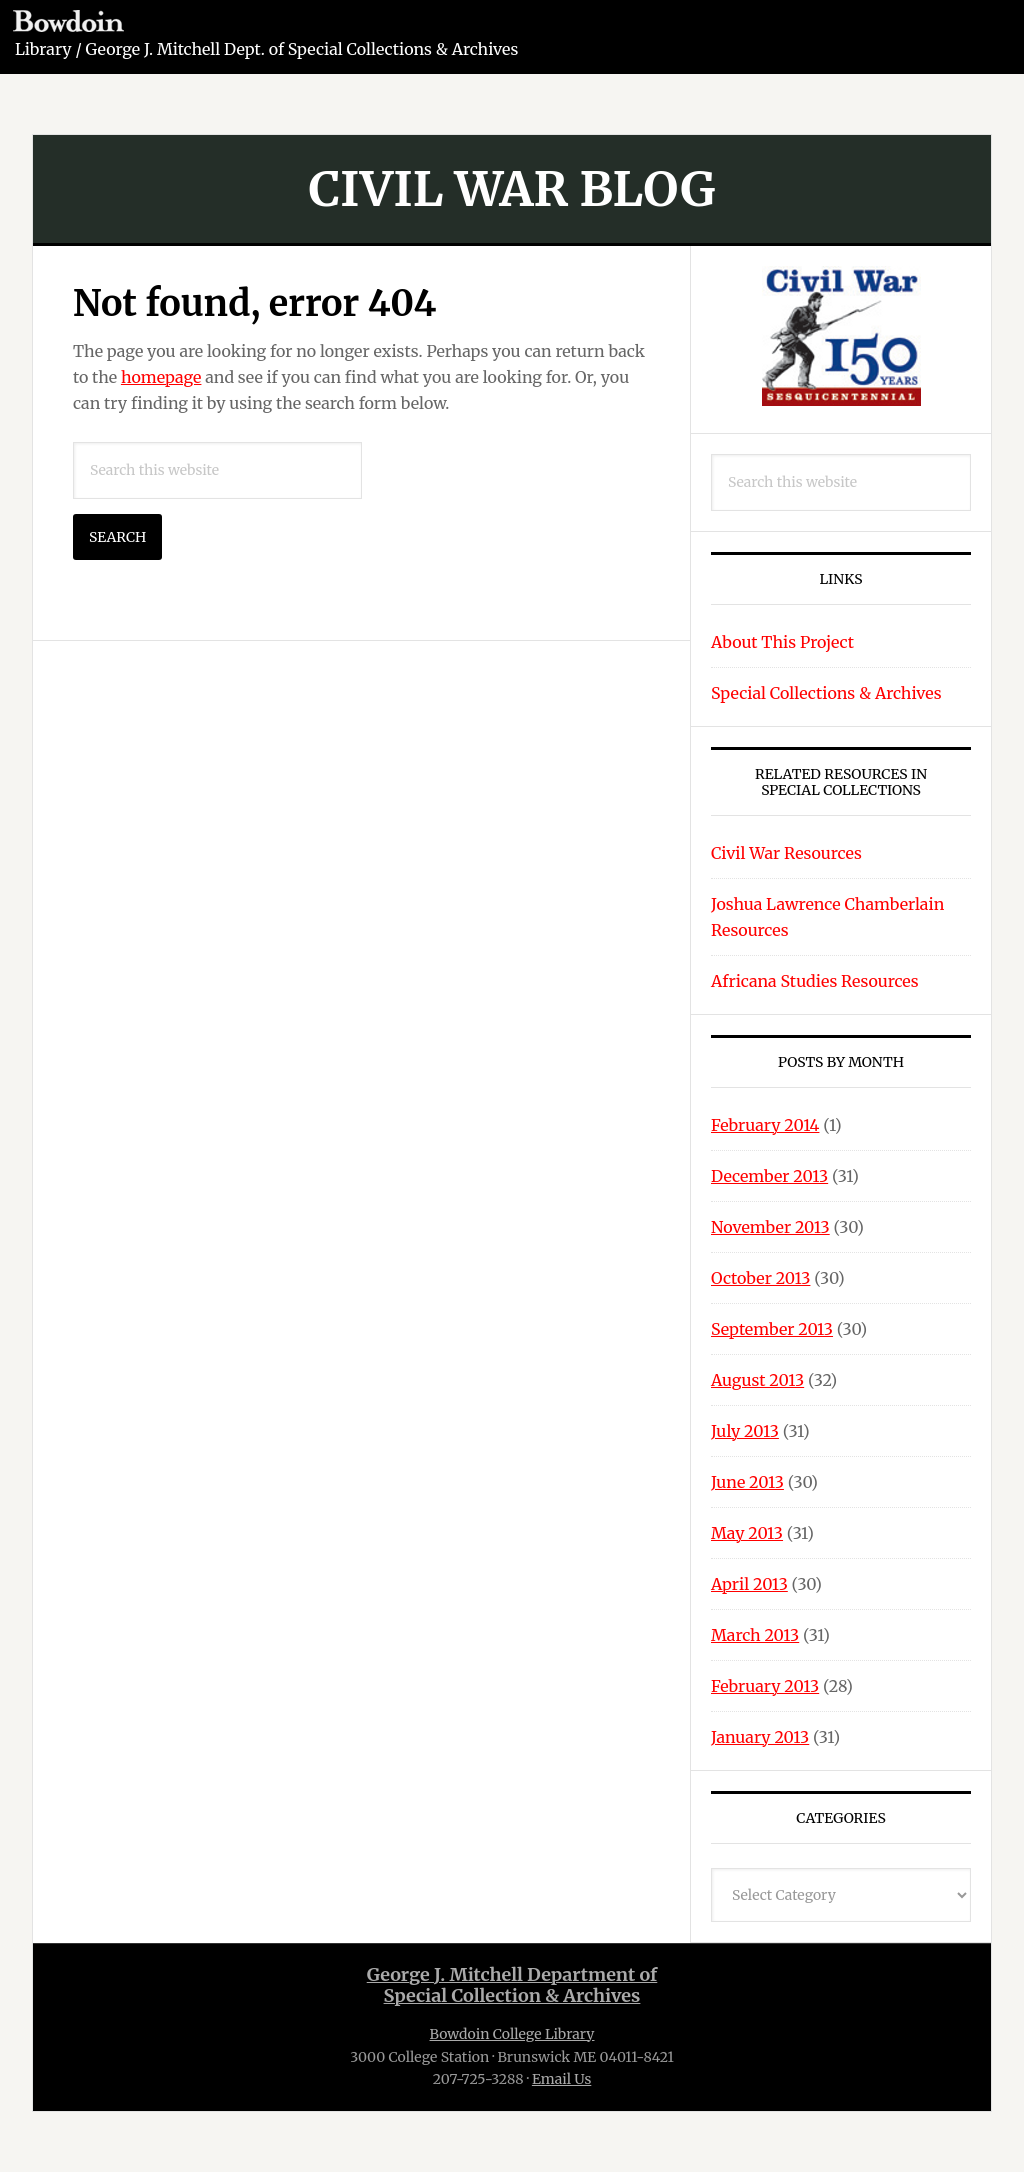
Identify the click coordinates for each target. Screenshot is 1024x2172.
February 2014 (765, 1125)
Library (43, 49)
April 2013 (749, 1584)
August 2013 (757, 1380)
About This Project (782, 642)
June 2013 (747, 1482)
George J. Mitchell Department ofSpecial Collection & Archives (512, 1985)
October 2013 (760, 1278)
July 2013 (745, 1431)
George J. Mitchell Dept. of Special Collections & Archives (302, 49)
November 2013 (770, 1227)
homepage (161, 377)
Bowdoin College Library (512, 2034)
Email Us (561, 2079)
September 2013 (772, 1329)
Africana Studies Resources (815, 981)
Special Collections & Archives (826, 693)
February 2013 (765, 1686)
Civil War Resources (786, 853)
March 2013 (755, 1635)
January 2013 (760, 1737)
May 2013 (747, 1533)
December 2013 (769, 1176)
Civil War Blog (512, 189)
